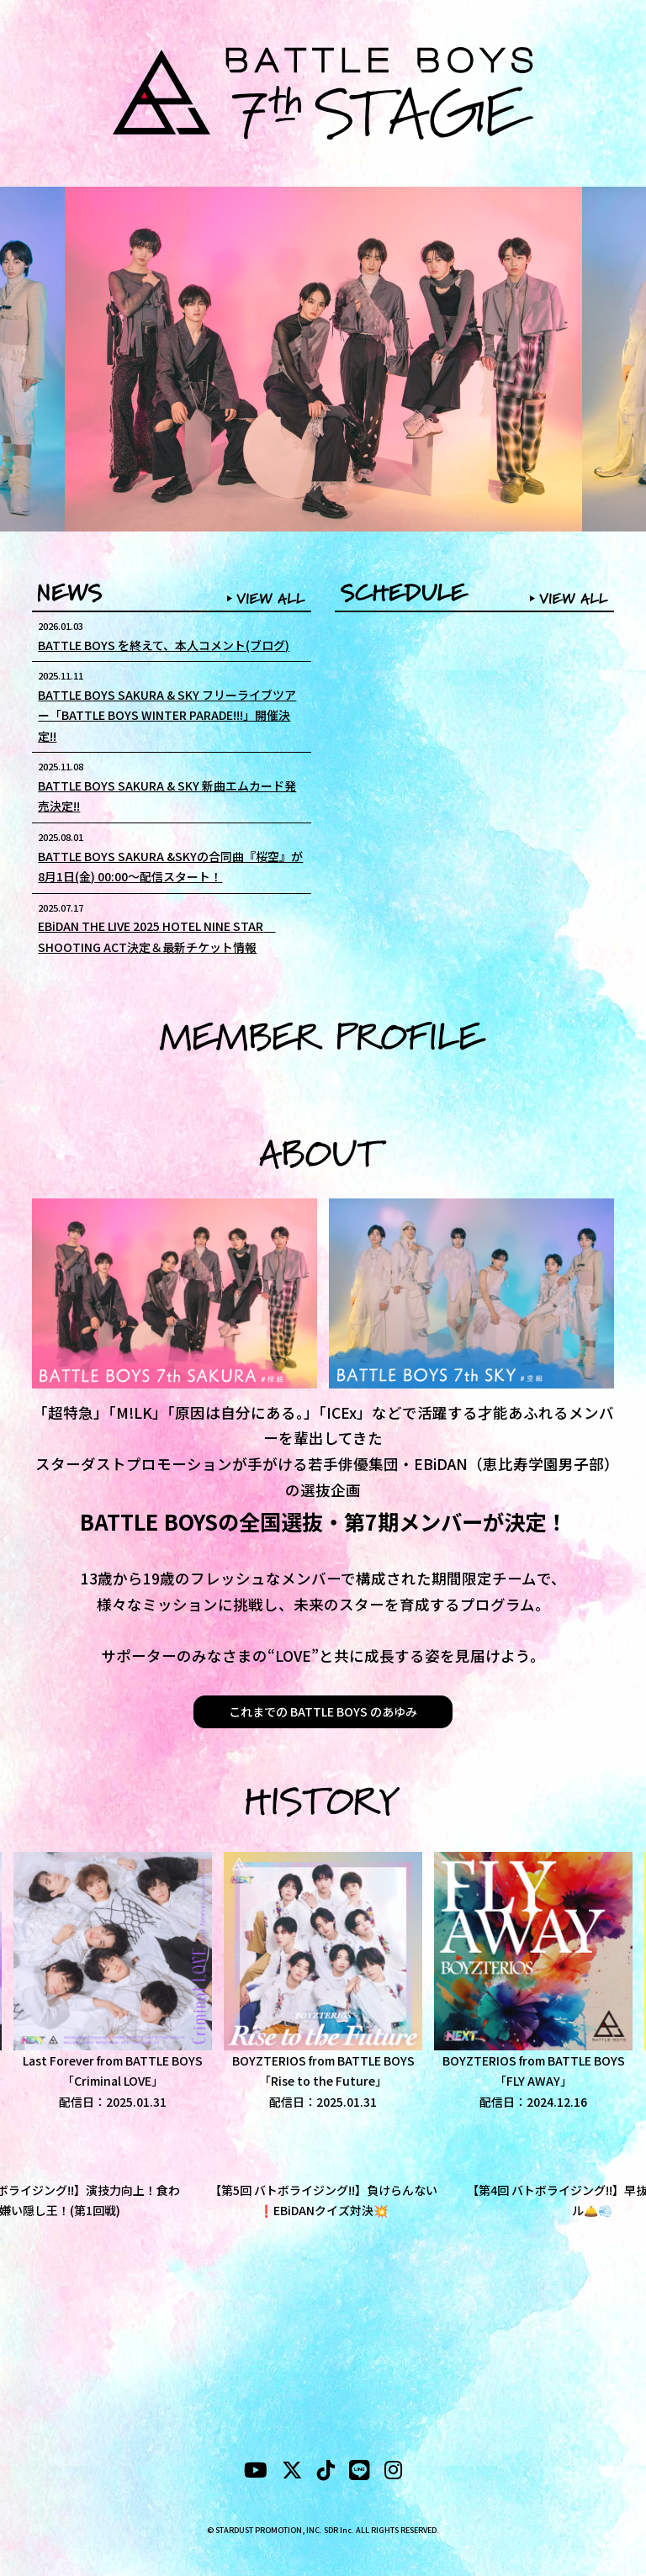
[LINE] (359, 2472)
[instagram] (393, 2472)
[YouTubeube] (255, 2472)
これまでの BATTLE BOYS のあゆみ (323, 1711)
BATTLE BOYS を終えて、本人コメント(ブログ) (163, 645)
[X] (292, 2472)
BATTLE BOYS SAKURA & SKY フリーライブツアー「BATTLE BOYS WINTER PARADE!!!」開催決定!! (167, 715)
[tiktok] (326, 2472)
